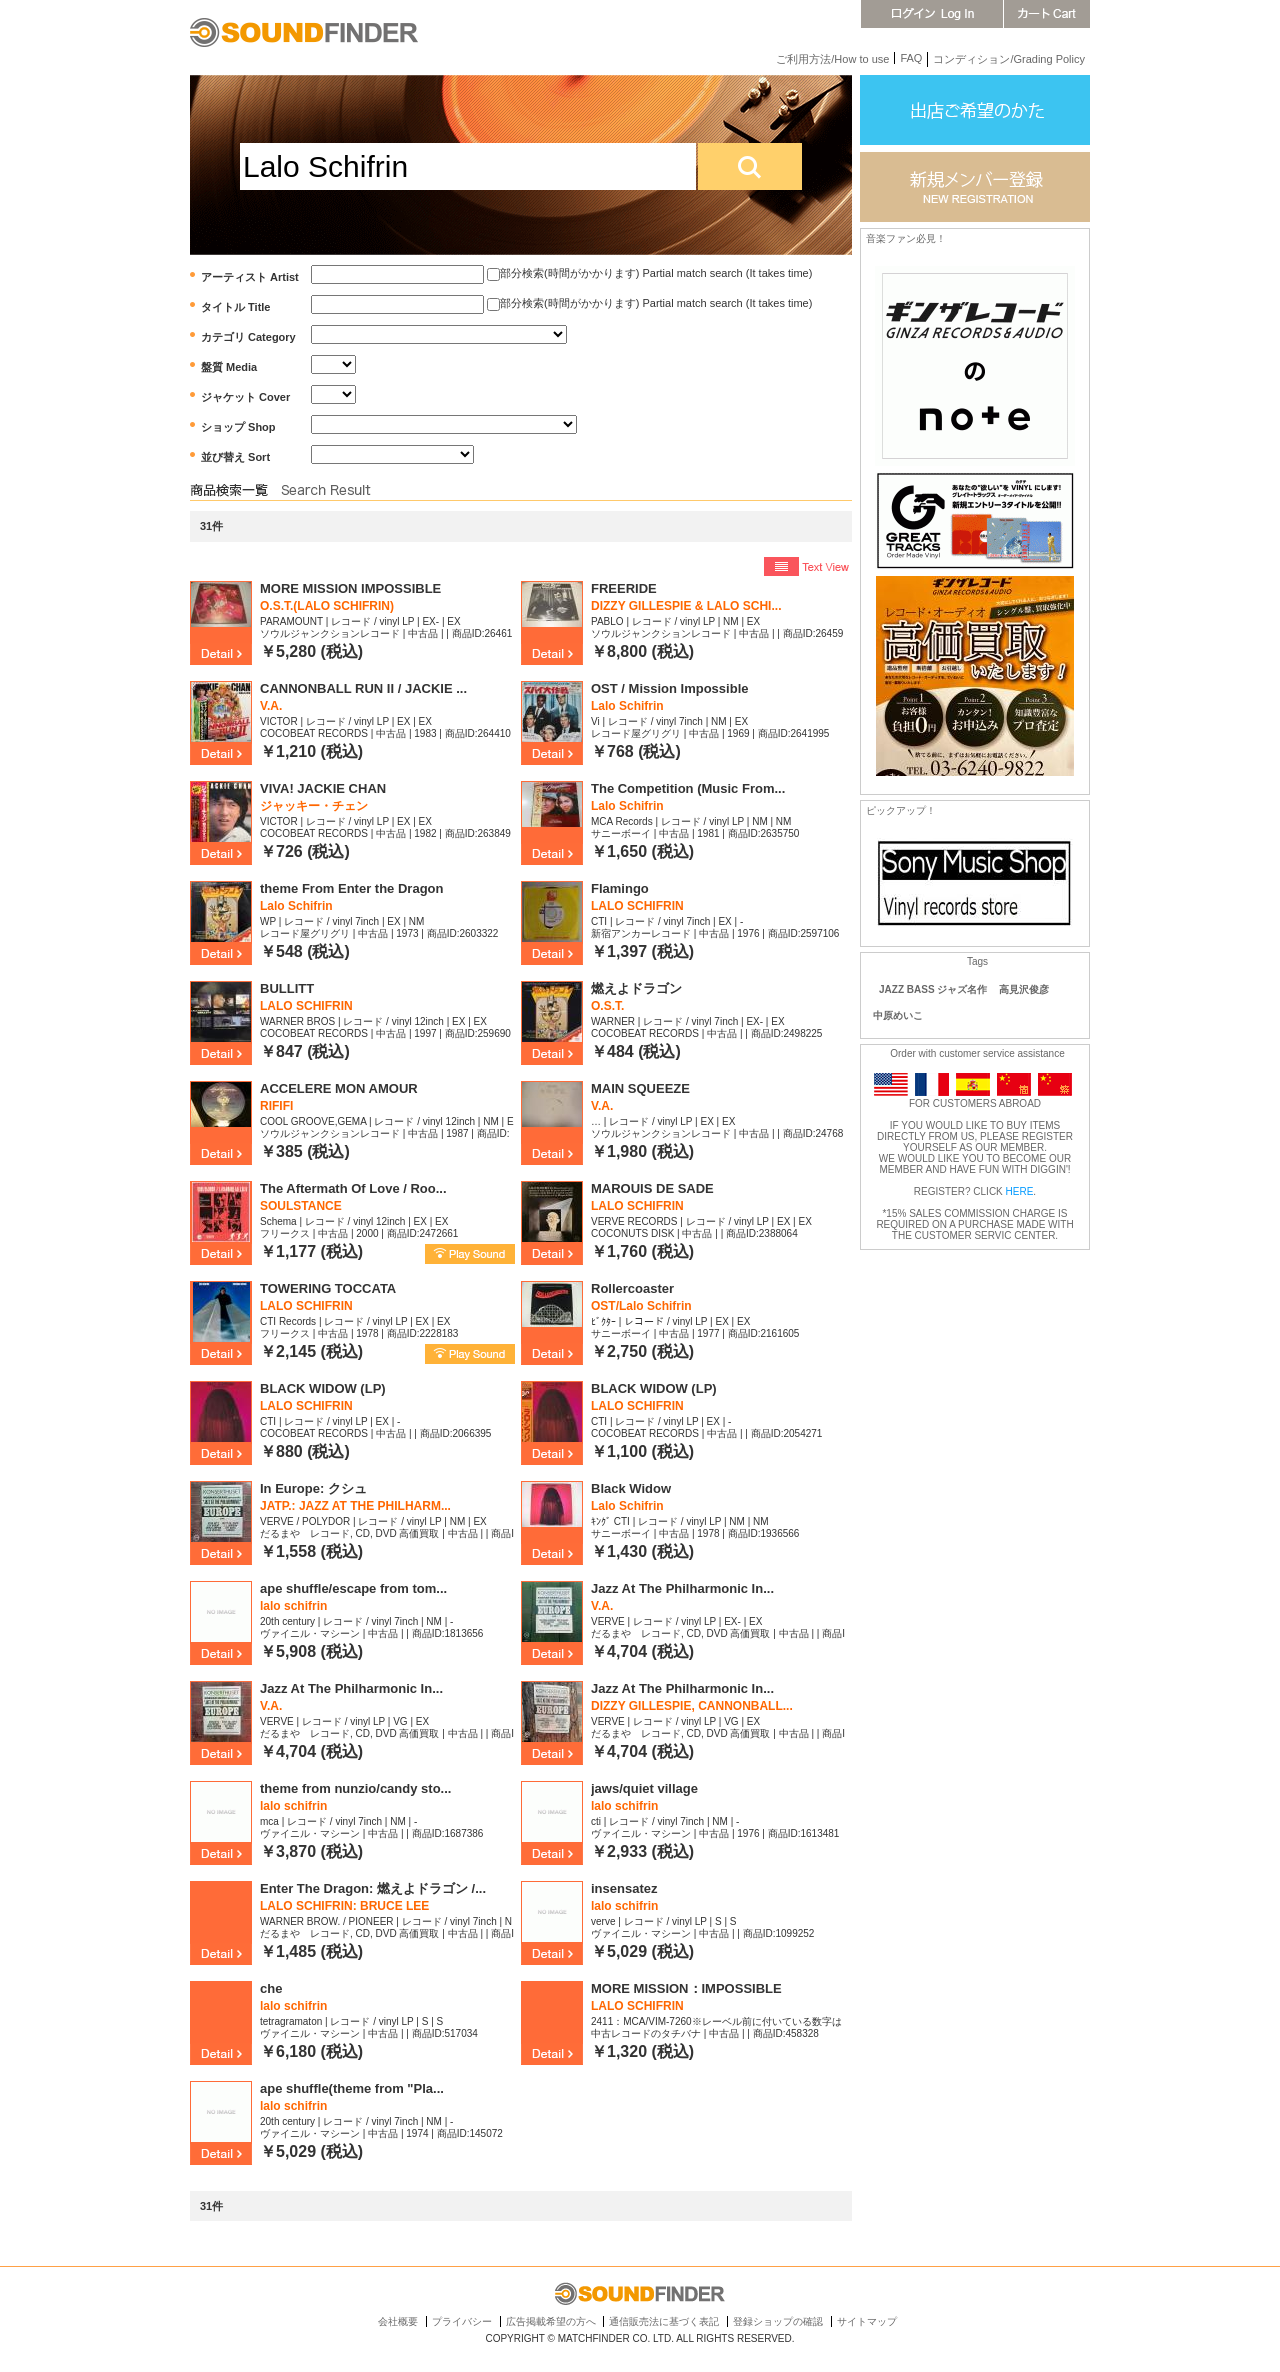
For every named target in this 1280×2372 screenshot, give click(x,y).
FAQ (911, 58)
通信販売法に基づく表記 (664, 2321)
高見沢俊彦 (1024, 989)
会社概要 (398, 2321)
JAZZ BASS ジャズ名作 (933, 989)
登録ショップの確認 (778, 2321)
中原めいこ (898, 1015)
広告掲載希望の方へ (551, 2321)
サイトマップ (867, 2321)
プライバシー (462, 2321)
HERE (1020, 1191)
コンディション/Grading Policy (1009, 59)
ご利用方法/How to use (832, 59)
